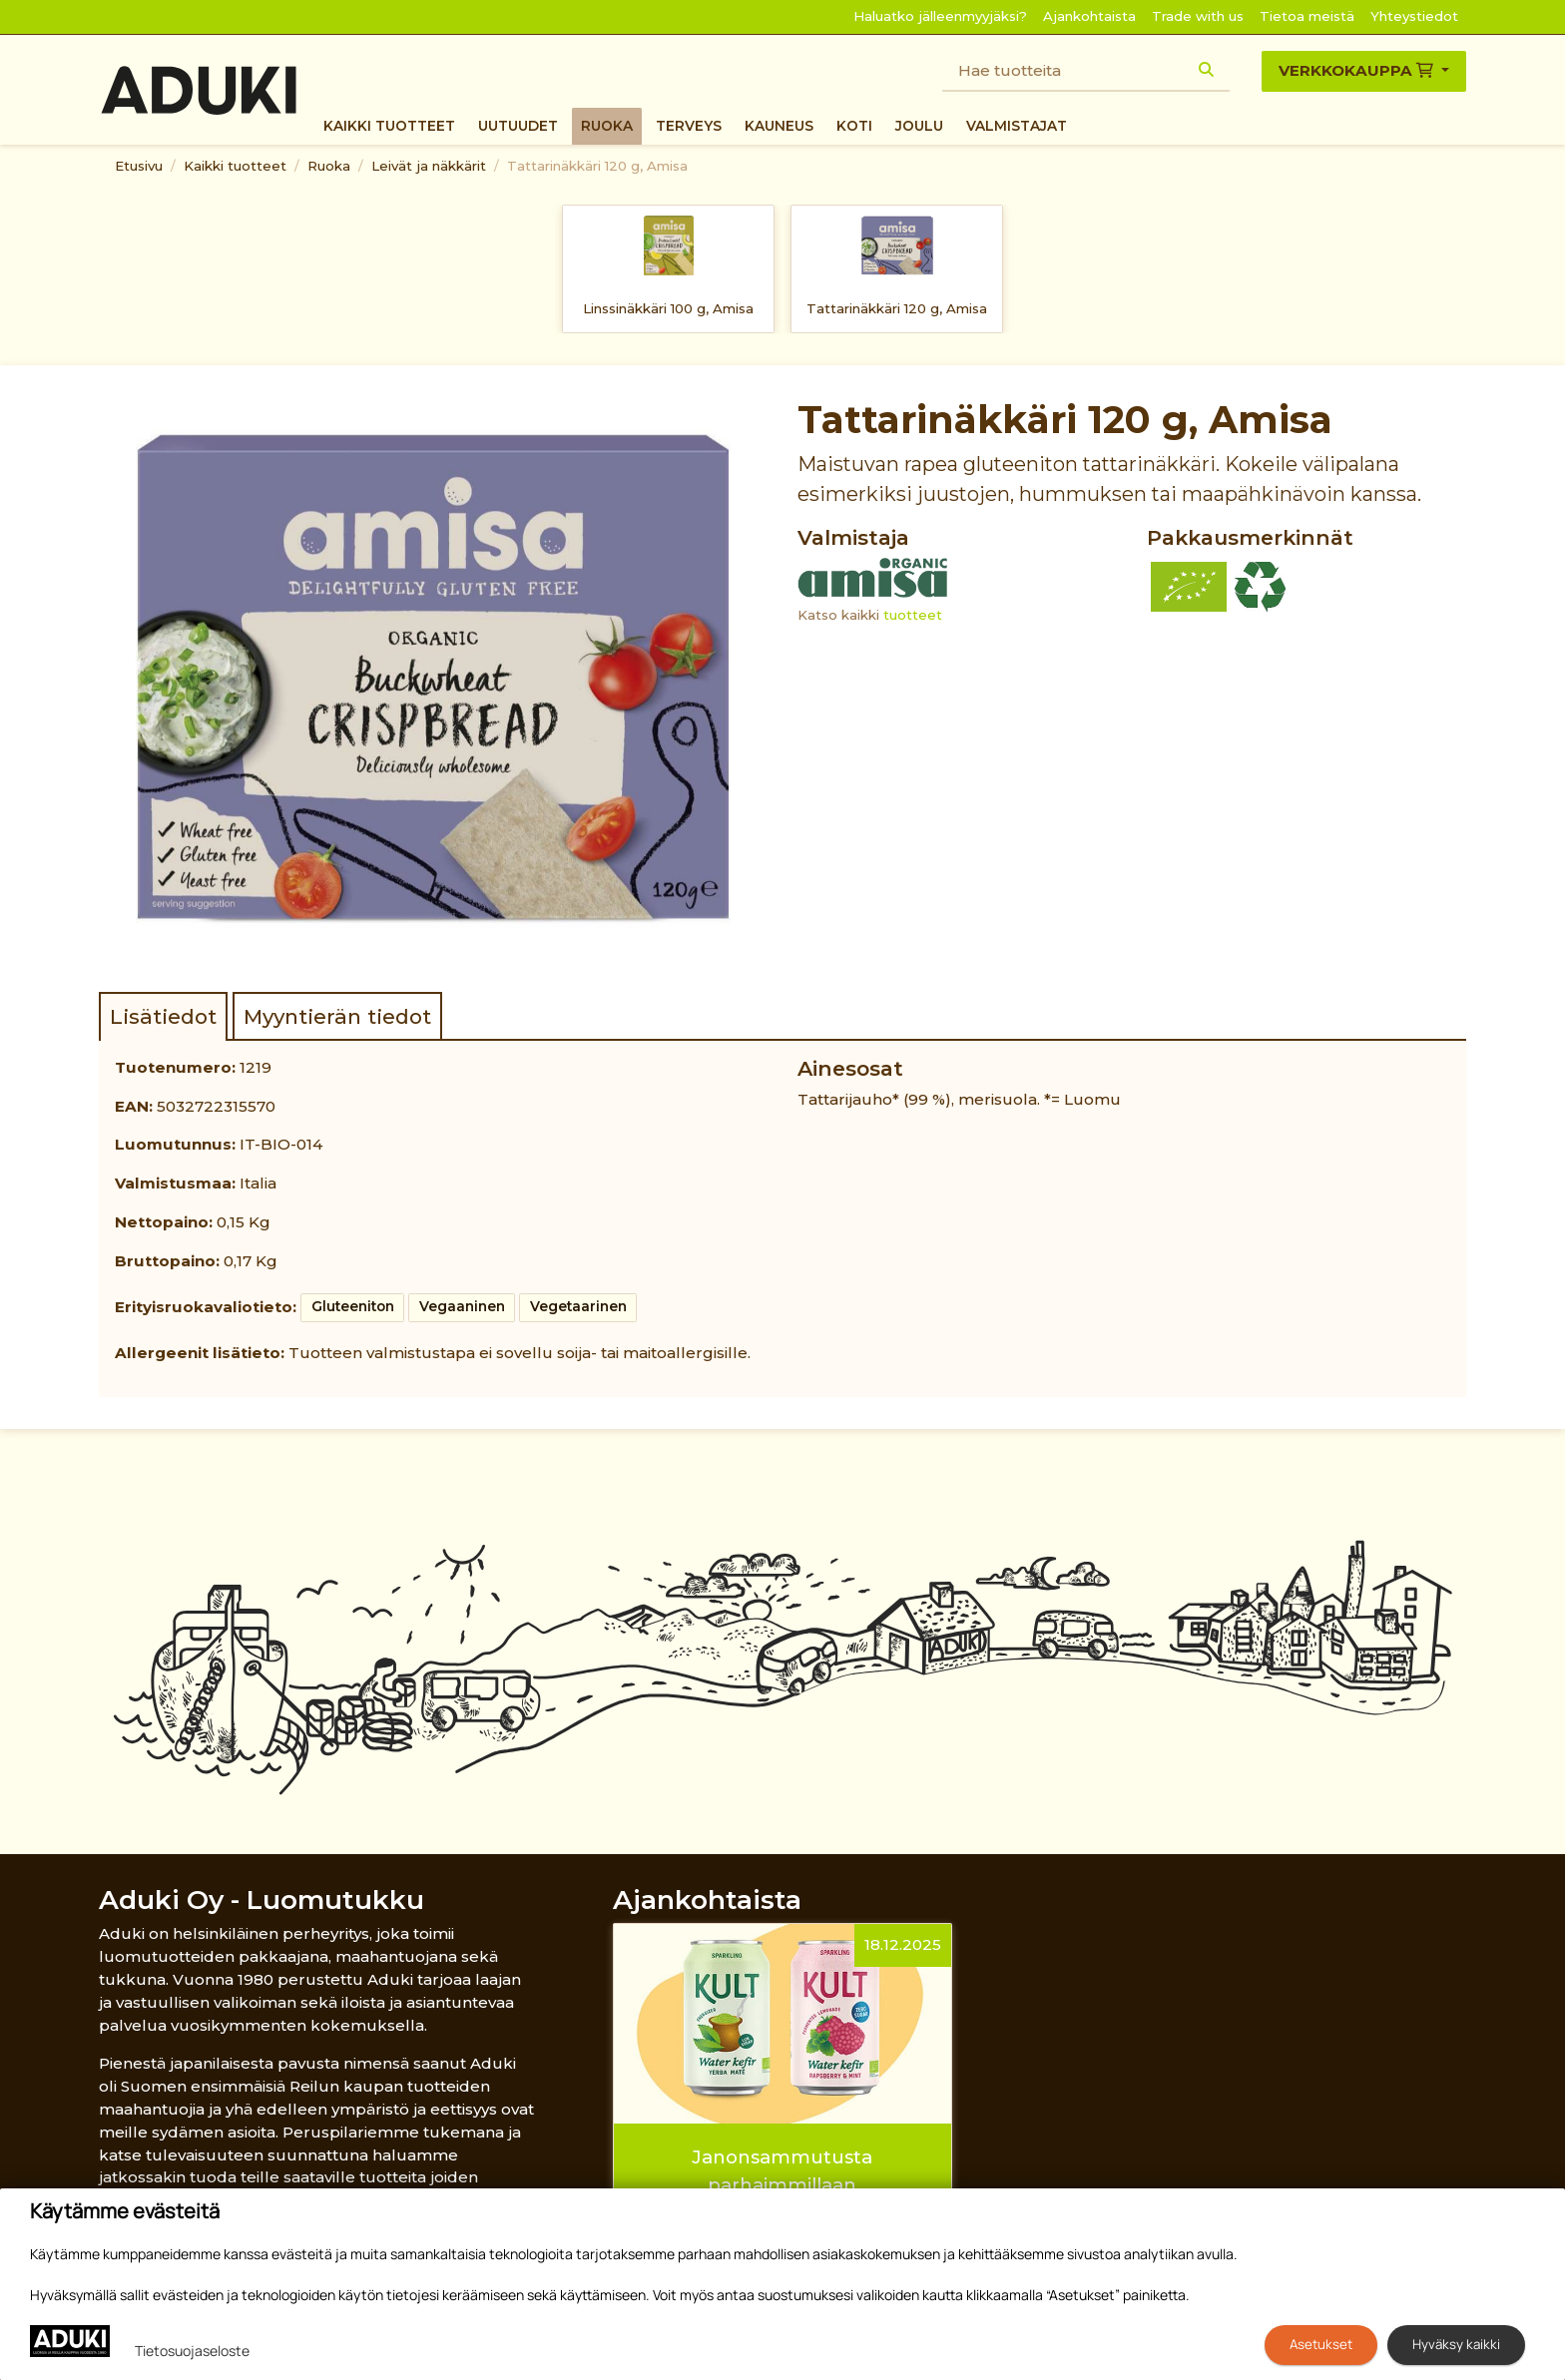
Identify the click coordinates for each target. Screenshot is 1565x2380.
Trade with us (1198, 16)
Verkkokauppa (1358, 70)
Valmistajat (1016, 126)
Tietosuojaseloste (192, 2350)
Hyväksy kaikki (1456, 2344)
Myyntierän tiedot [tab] (337, 1016)
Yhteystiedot (1414, 16)
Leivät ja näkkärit (428, 166)
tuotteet (912, 615)
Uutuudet (518, 126)
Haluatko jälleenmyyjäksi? (940, 16)
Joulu (919, 126)
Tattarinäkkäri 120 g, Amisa (597, 166)
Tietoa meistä (1307, 16)
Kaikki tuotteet (389, 126)
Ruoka (607, 126)
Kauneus (779, 126)
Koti (854, 126)
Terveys (689, 126)
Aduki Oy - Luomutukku (261, 1899)
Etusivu (139, 166)
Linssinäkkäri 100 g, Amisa (668, 308)
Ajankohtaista (1089, 16)
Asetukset (1321, 2344)
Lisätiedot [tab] (163, 1016)
